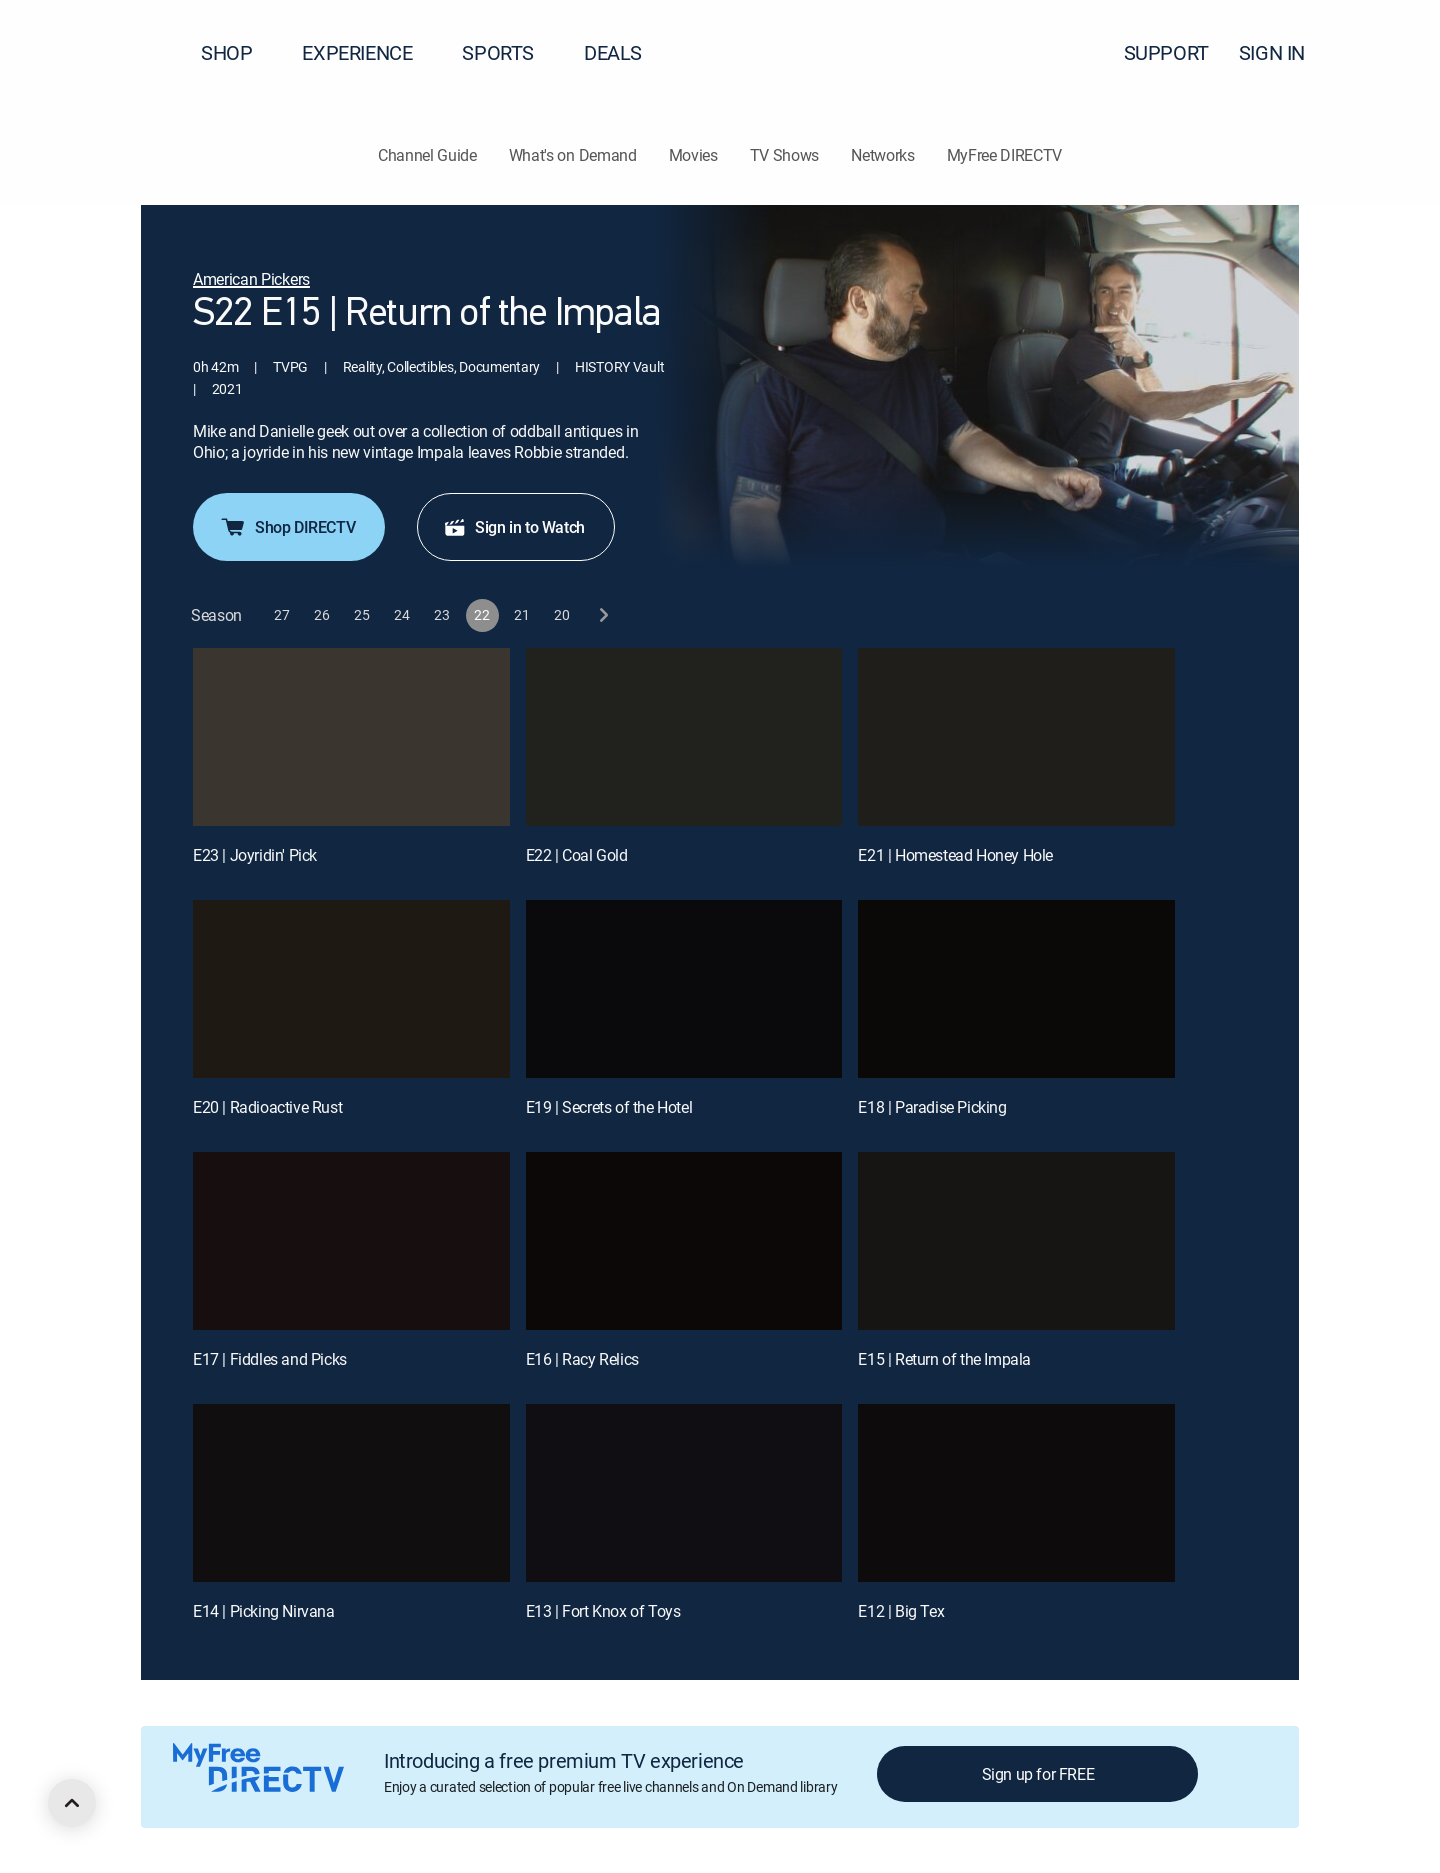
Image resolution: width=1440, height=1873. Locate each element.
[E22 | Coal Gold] (684, 737)
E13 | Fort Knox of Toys (603, 1611)
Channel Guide (427, 155)
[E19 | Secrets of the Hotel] (684, 989)
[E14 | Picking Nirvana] (351, 1493)
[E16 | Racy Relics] (684, 1241)
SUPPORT (1166, 52)
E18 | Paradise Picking (932, 1107)
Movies (693, 155)
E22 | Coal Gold (577, 855)
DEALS (613, 52)
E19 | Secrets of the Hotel (609, 1107)
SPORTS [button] (510, 52)
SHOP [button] (238, 52)
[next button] (602, 615)
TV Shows (784, 155)
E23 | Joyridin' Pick (255, 855)
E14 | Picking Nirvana (264, 1611)
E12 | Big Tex (901, 1611)
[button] (1389, 53)
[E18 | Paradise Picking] (1016, 989)
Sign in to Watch (514, 527)
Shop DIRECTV (287, 527)
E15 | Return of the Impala (944, 1359)
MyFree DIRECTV (1005, 155)
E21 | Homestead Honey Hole (955, 855)
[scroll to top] (72, 1803)
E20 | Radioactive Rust (267, 1107)
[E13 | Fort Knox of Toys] (684, 1493)
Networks (882, 155)
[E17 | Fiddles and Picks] (351, 1241)
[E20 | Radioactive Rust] (351, 989)
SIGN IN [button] (1284, 52)
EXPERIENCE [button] (369, 52)
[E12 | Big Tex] (1016, 1493)
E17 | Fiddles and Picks (270, 1359)
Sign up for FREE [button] (1038, 1774)
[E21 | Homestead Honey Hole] (1016, 737)
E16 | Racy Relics (582, 1359)
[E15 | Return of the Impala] (1016, 1241)
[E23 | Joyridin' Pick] (351, 737)
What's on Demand (573, 155)
